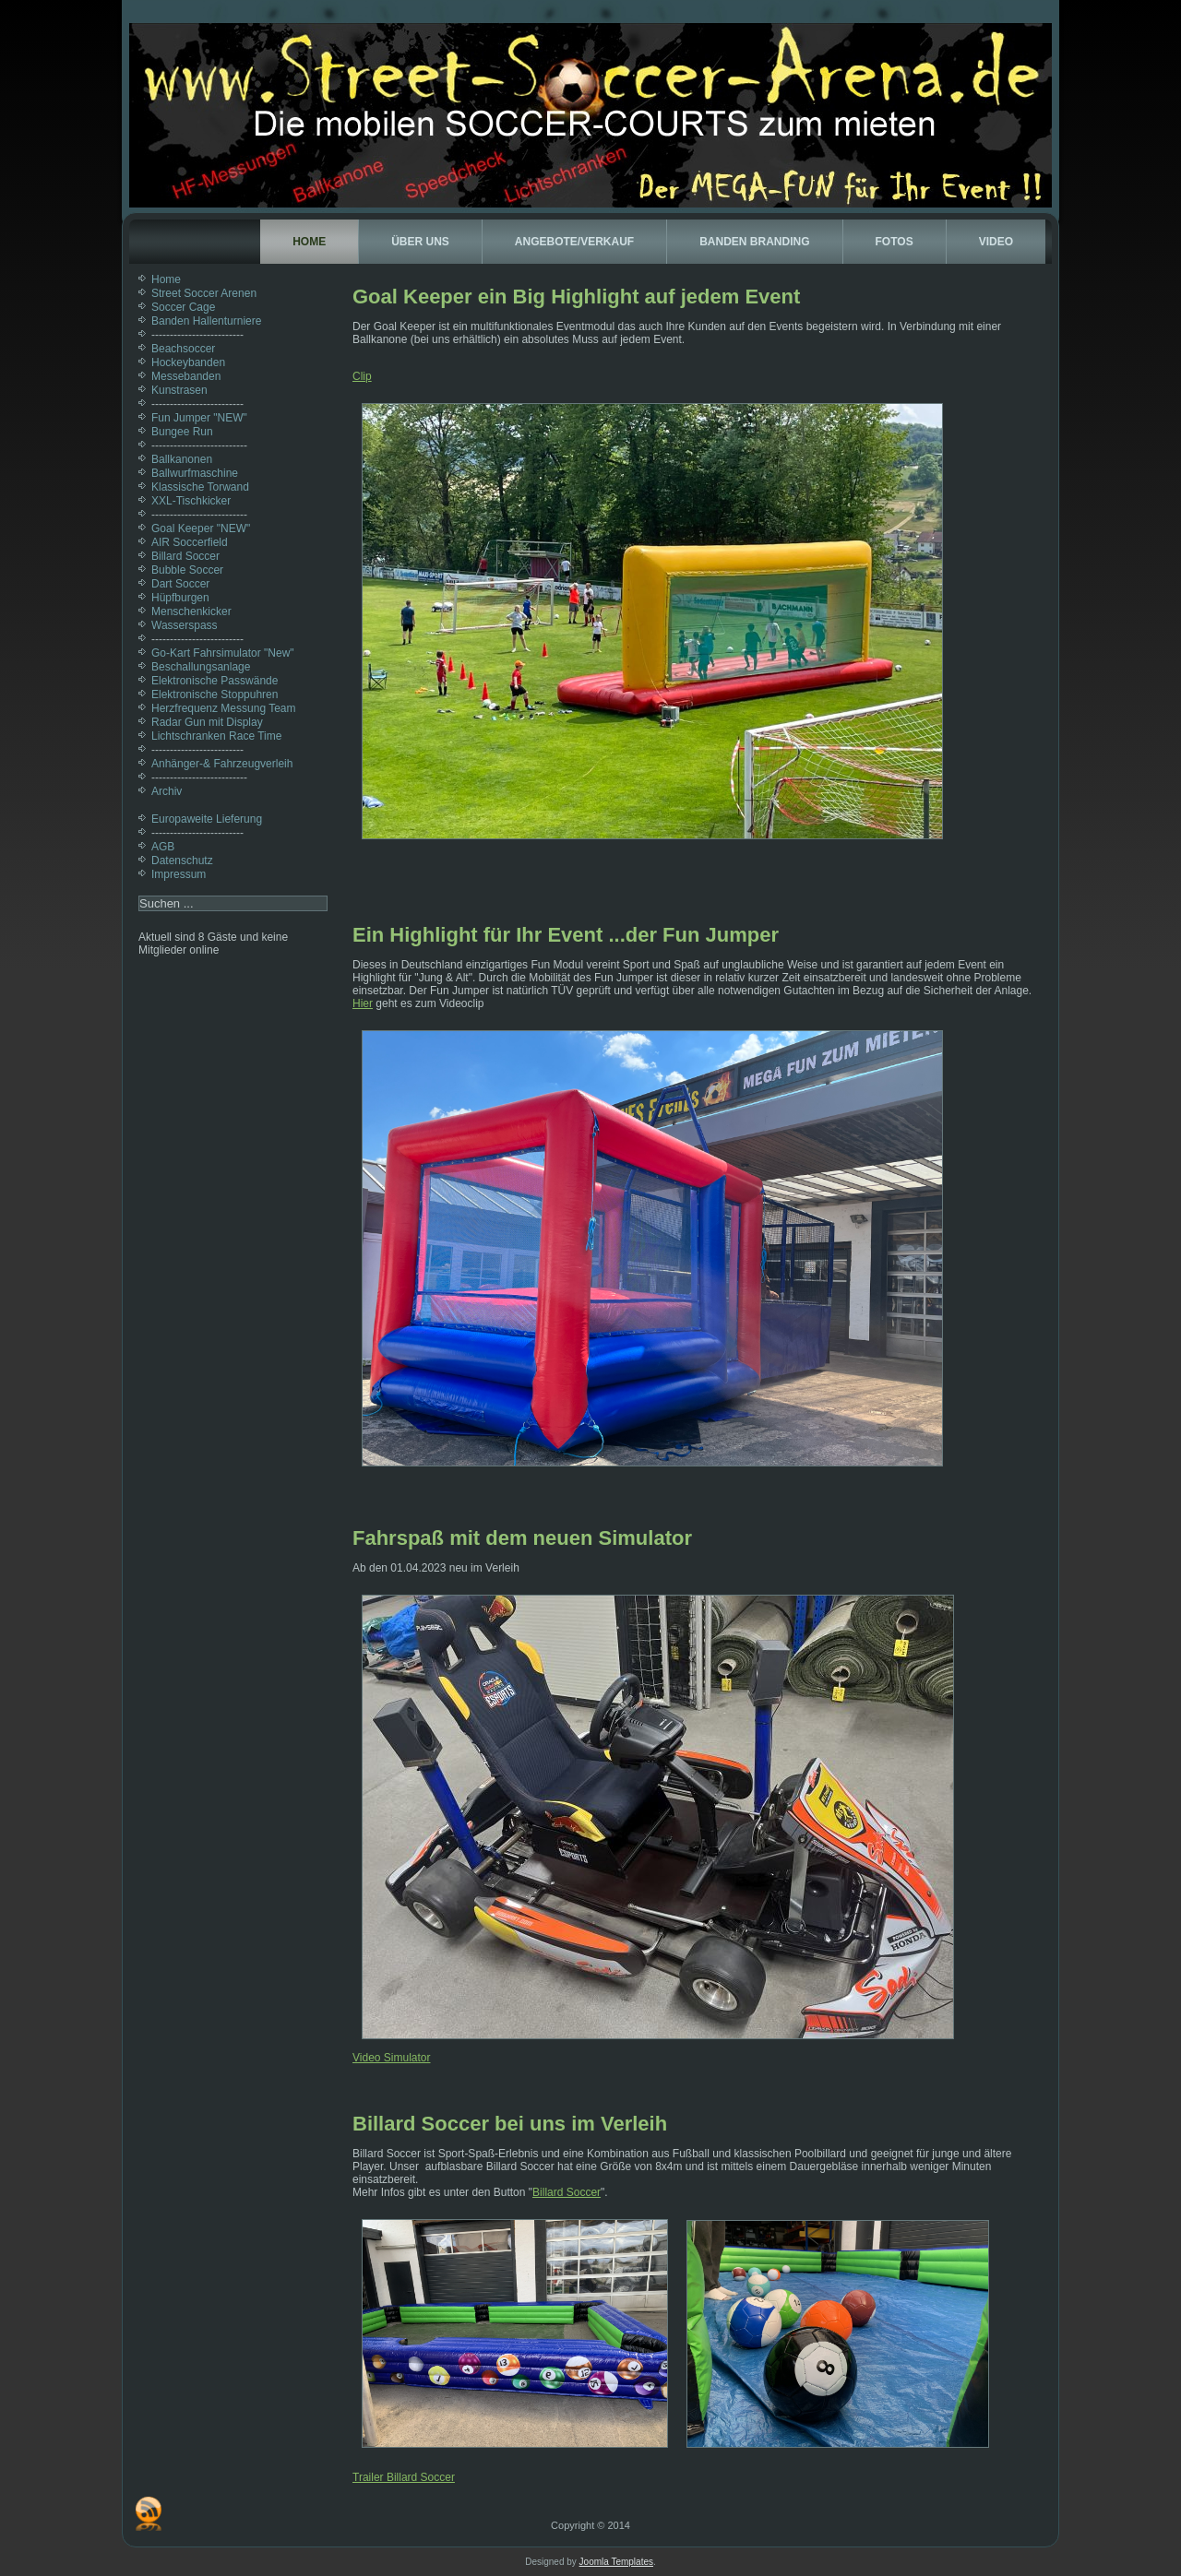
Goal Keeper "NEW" (200, 528)
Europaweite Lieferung (206, 819)
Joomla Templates (616, 2562)
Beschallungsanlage (200, 666)
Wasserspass (184, 625)
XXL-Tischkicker (191, 500)
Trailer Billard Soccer (403, 2477)
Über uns (420, 241)
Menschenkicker (191, 611)
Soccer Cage (183, 307)
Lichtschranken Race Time (216, 736)
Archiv (166, 791)
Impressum (178, 874)
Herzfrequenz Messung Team (223, 708)
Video (996, 241)
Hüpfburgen (180, 597)
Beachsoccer (183, 348)
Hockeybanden (188, 362)
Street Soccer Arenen (203, 293)
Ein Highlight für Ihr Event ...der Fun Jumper (565, 934)
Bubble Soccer (187, 570)
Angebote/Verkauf (574, 241)
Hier (362, 1003)
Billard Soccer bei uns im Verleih (509, 2123)
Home (309, 241)
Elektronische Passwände (214, 680)
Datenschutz (182, 860)
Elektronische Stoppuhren (214, 694)
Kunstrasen (179, 390)
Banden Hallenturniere (206, 321)
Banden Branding (754, 241)
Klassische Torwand (200, 487)
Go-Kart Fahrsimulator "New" (222, 653)
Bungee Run (182, 431)
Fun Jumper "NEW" (199, 417)
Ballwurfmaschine (194, 473)
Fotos (894, 241)
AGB (162, 846)
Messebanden (186, 376)
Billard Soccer (185, 556)
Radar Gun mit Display (207, 722)
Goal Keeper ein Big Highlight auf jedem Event (576, 296)
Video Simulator (391, 2057)
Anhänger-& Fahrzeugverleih (221, 763)
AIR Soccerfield (189, 542)
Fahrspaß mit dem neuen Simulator (522, 1537)
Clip (362, 376)
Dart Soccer (180, 583)
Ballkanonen (181, 459)
